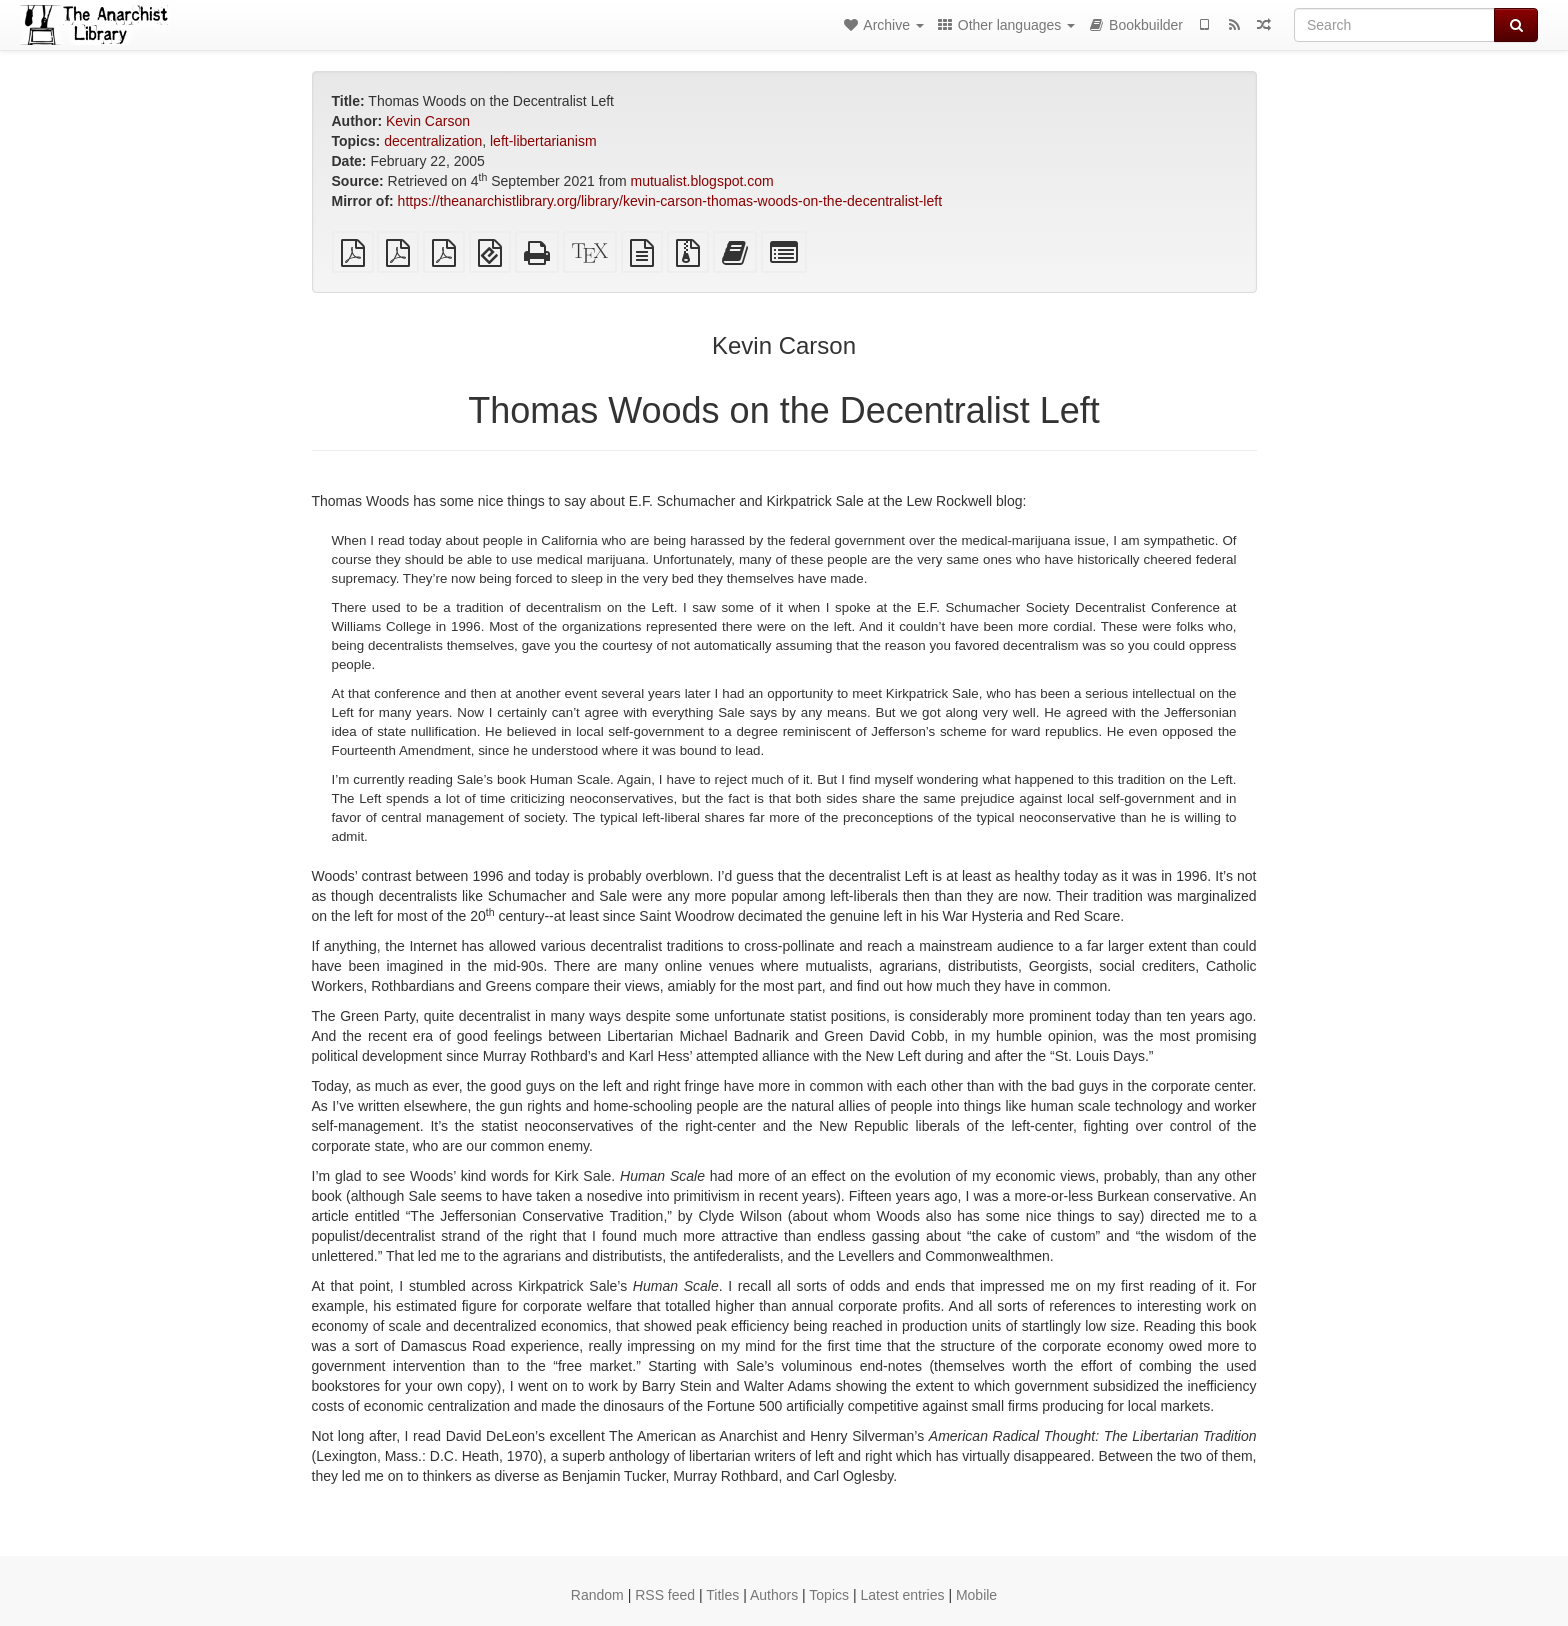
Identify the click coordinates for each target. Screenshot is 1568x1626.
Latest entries (902, 1595)
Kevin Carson (428, 121)
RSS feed (665, 1595)
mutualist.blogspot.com (702, 181)
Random (597, 1595)
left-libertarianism (543, 141)
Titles (722, 1595)
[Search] (1394, 25)
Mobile (976, 1595)
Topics (829, 1595)
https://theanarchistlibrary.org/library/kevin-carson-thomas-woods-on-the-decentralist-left (670, 201)
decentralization (433, 141)
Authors (774, 1595)
